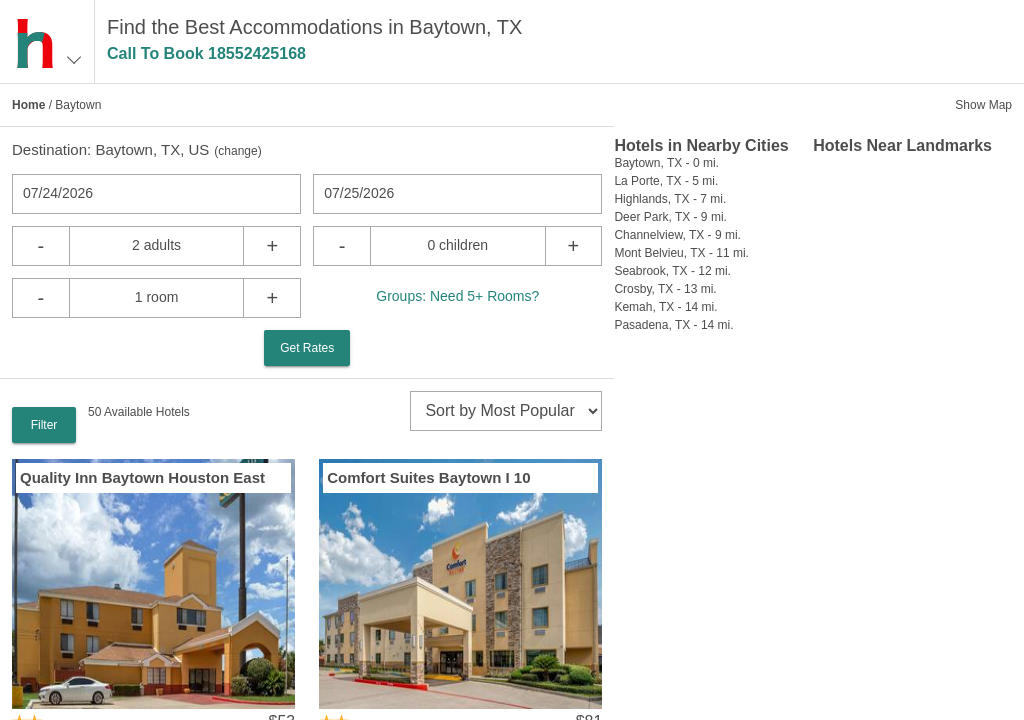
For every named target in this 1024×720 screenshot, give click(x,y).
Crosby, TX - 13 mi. (665, 289)
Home (28, 105)
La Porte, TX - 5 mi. (666, 181)
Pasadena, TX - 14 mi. (673, 325)
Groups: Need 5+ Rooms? (457, 296)
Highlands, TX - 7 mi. (670, 199)
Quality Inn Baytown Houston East (142, 477)
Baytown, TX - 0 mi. (666, 163)
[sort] (506, 411)
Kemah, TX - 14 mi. (665, 307)
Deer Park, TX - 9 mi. (670, 217)
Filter (44, 425)
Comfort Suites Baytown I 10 (428, 477)
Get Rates (307, 348)
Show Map (983, 105)
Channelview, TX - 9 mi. (677, 235)
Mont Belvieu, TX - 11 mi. (681, 253)
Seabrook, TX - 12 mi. (672, 271)
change (237, 151)
